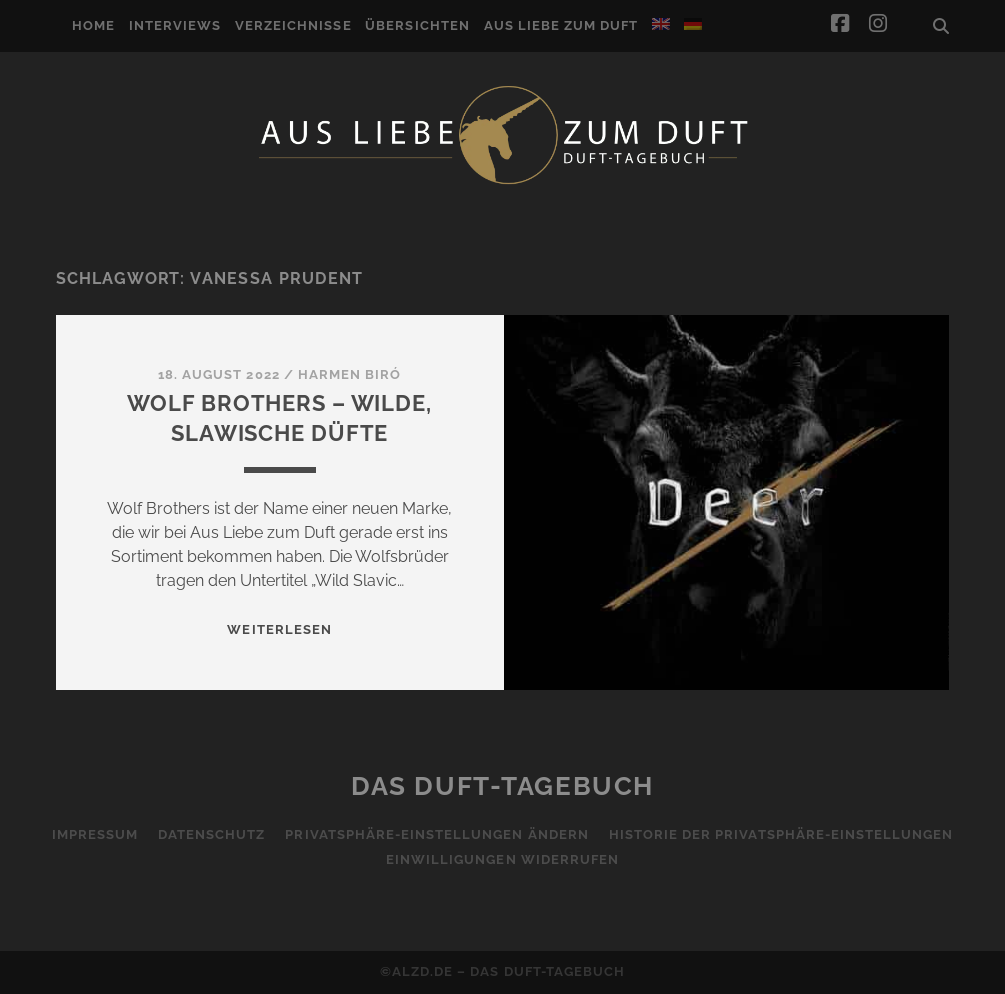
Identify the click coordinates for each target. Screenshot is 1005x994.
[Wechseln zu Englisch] (661, 24)
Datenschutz (211, 834)
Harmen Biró (349, 374)
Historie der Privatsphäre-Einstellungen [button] (781, 834)
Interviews (175, 25)
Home (93, 25)
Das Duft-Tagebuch (502, 786)
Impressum (95, 834)
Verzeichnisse (293, 25)
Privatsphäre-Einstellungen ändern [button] (436, 834)
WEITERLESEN (279, 629)
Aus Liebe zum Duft (561, 25)
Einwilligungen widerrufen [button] (502, 859)
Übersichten (417, 25)
